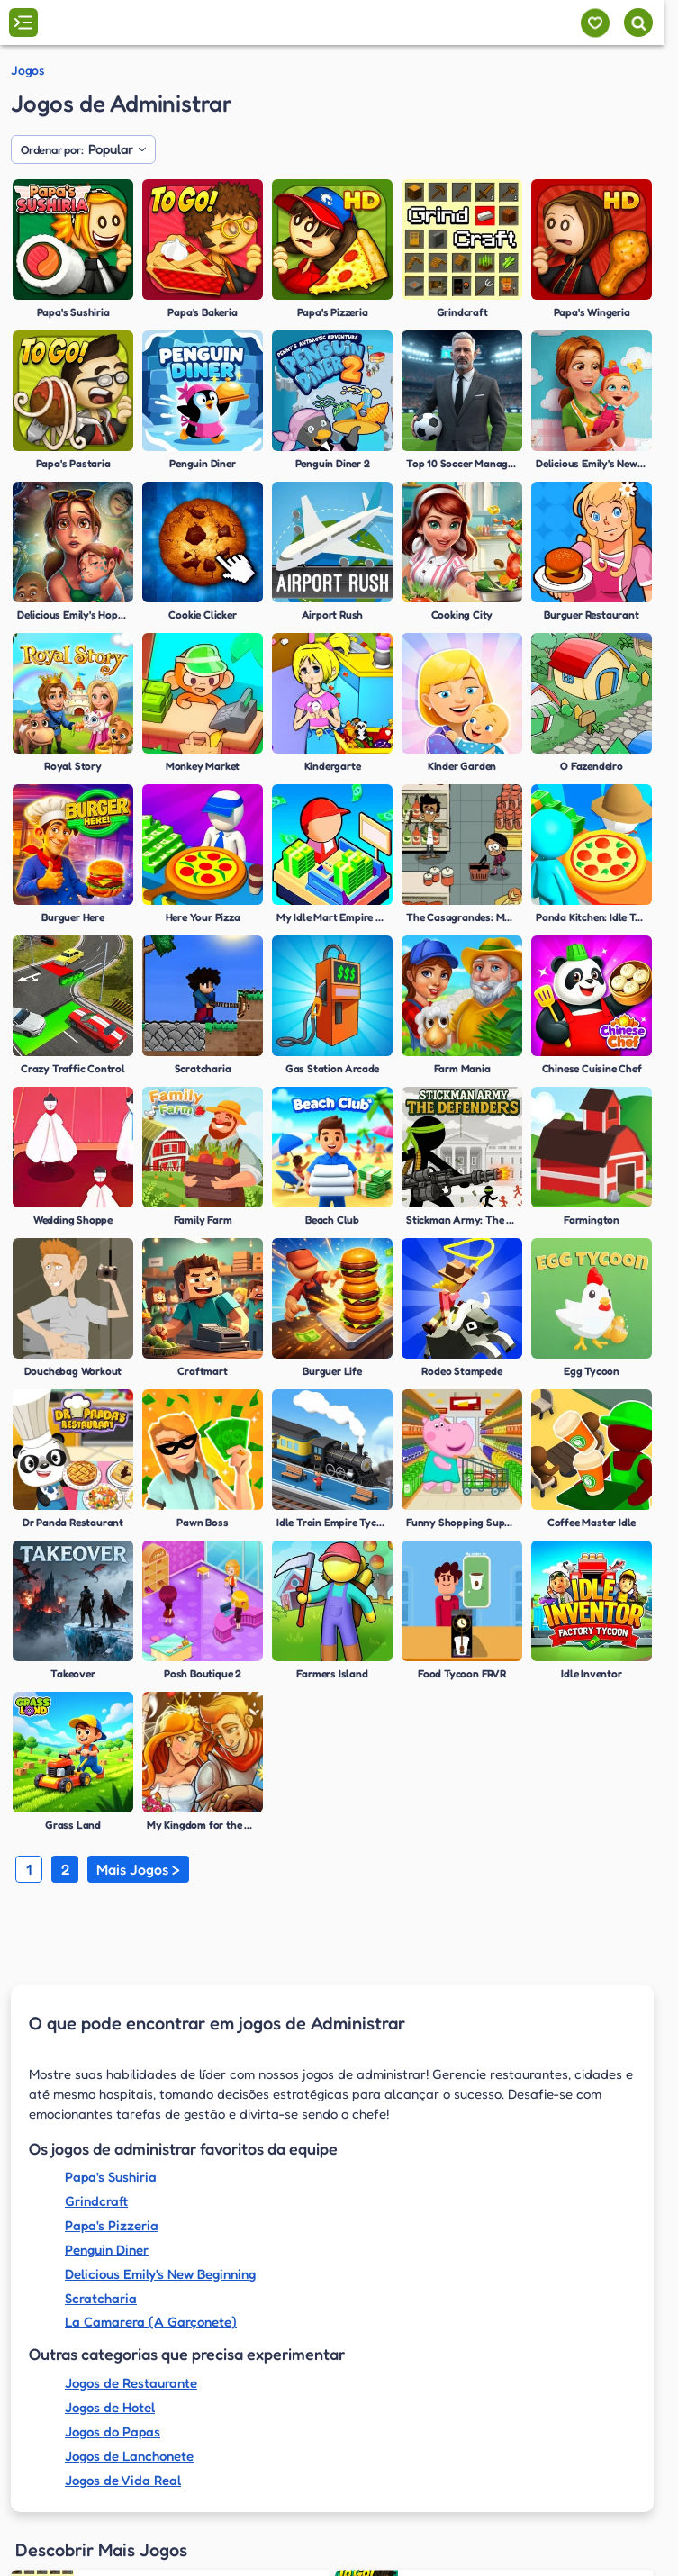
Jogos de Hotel (110, 2407)
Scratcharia (101, 2298)
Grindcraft (96, 2201)
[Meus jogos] (594, 23)
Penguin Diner (107, 2249)
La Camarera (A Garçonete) (151, 2321)
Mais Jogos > (138, 1869)
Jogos (27, 70)
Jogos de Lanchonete (129, 2455)
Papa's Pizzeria (111, 2225)
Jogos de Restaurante (131, 2382)
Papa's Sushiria (111, 2176)
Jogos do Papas (112, 2431)
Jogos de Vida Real (123, 2480)
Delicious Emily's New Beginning (160, 2273)
